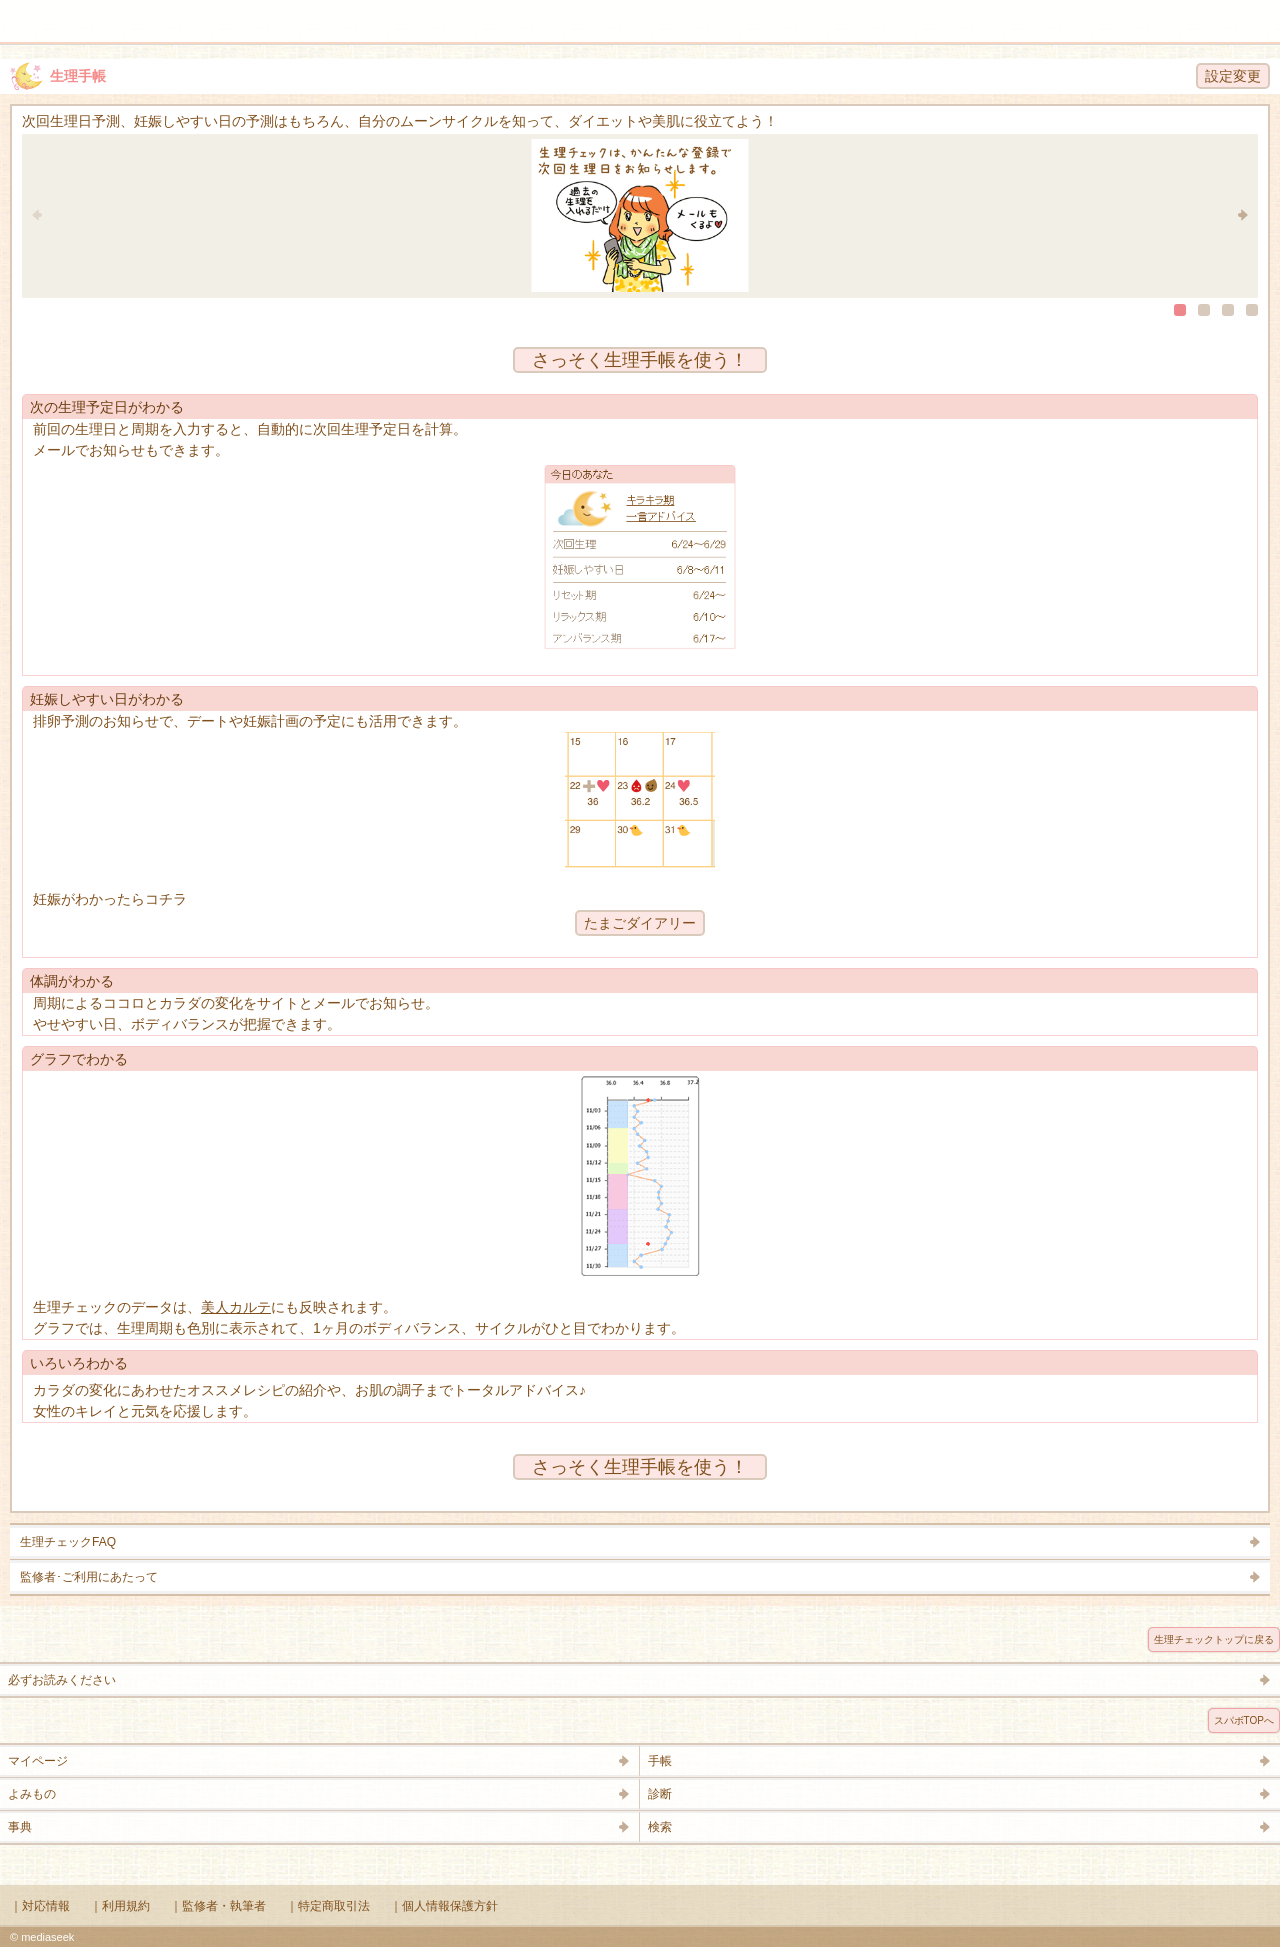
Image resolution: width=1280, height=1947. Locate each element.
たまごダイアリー (640, 923)
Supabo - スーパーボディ (644, 24)
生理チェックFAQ (68, 1542)
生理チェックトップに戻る (1214, 1639)
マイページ (38, 1761)
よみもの (32, 1794)
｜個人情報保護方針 (444, 1906)
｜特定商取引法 (328, 1906)
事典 (20, 1827)
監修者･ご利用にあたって (89, 1577)
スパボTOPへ (1244, 1720)
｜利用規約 (120, 1906)
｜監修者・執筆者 (218, 1906)
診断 (660, 1794)
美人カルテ (236, 1307)
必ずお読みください (62, 1680)
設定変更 (1233, 76)
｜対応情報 (40, 1906)
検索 (1202, 12)
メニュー (28, 12)
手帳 (660, 1761)
